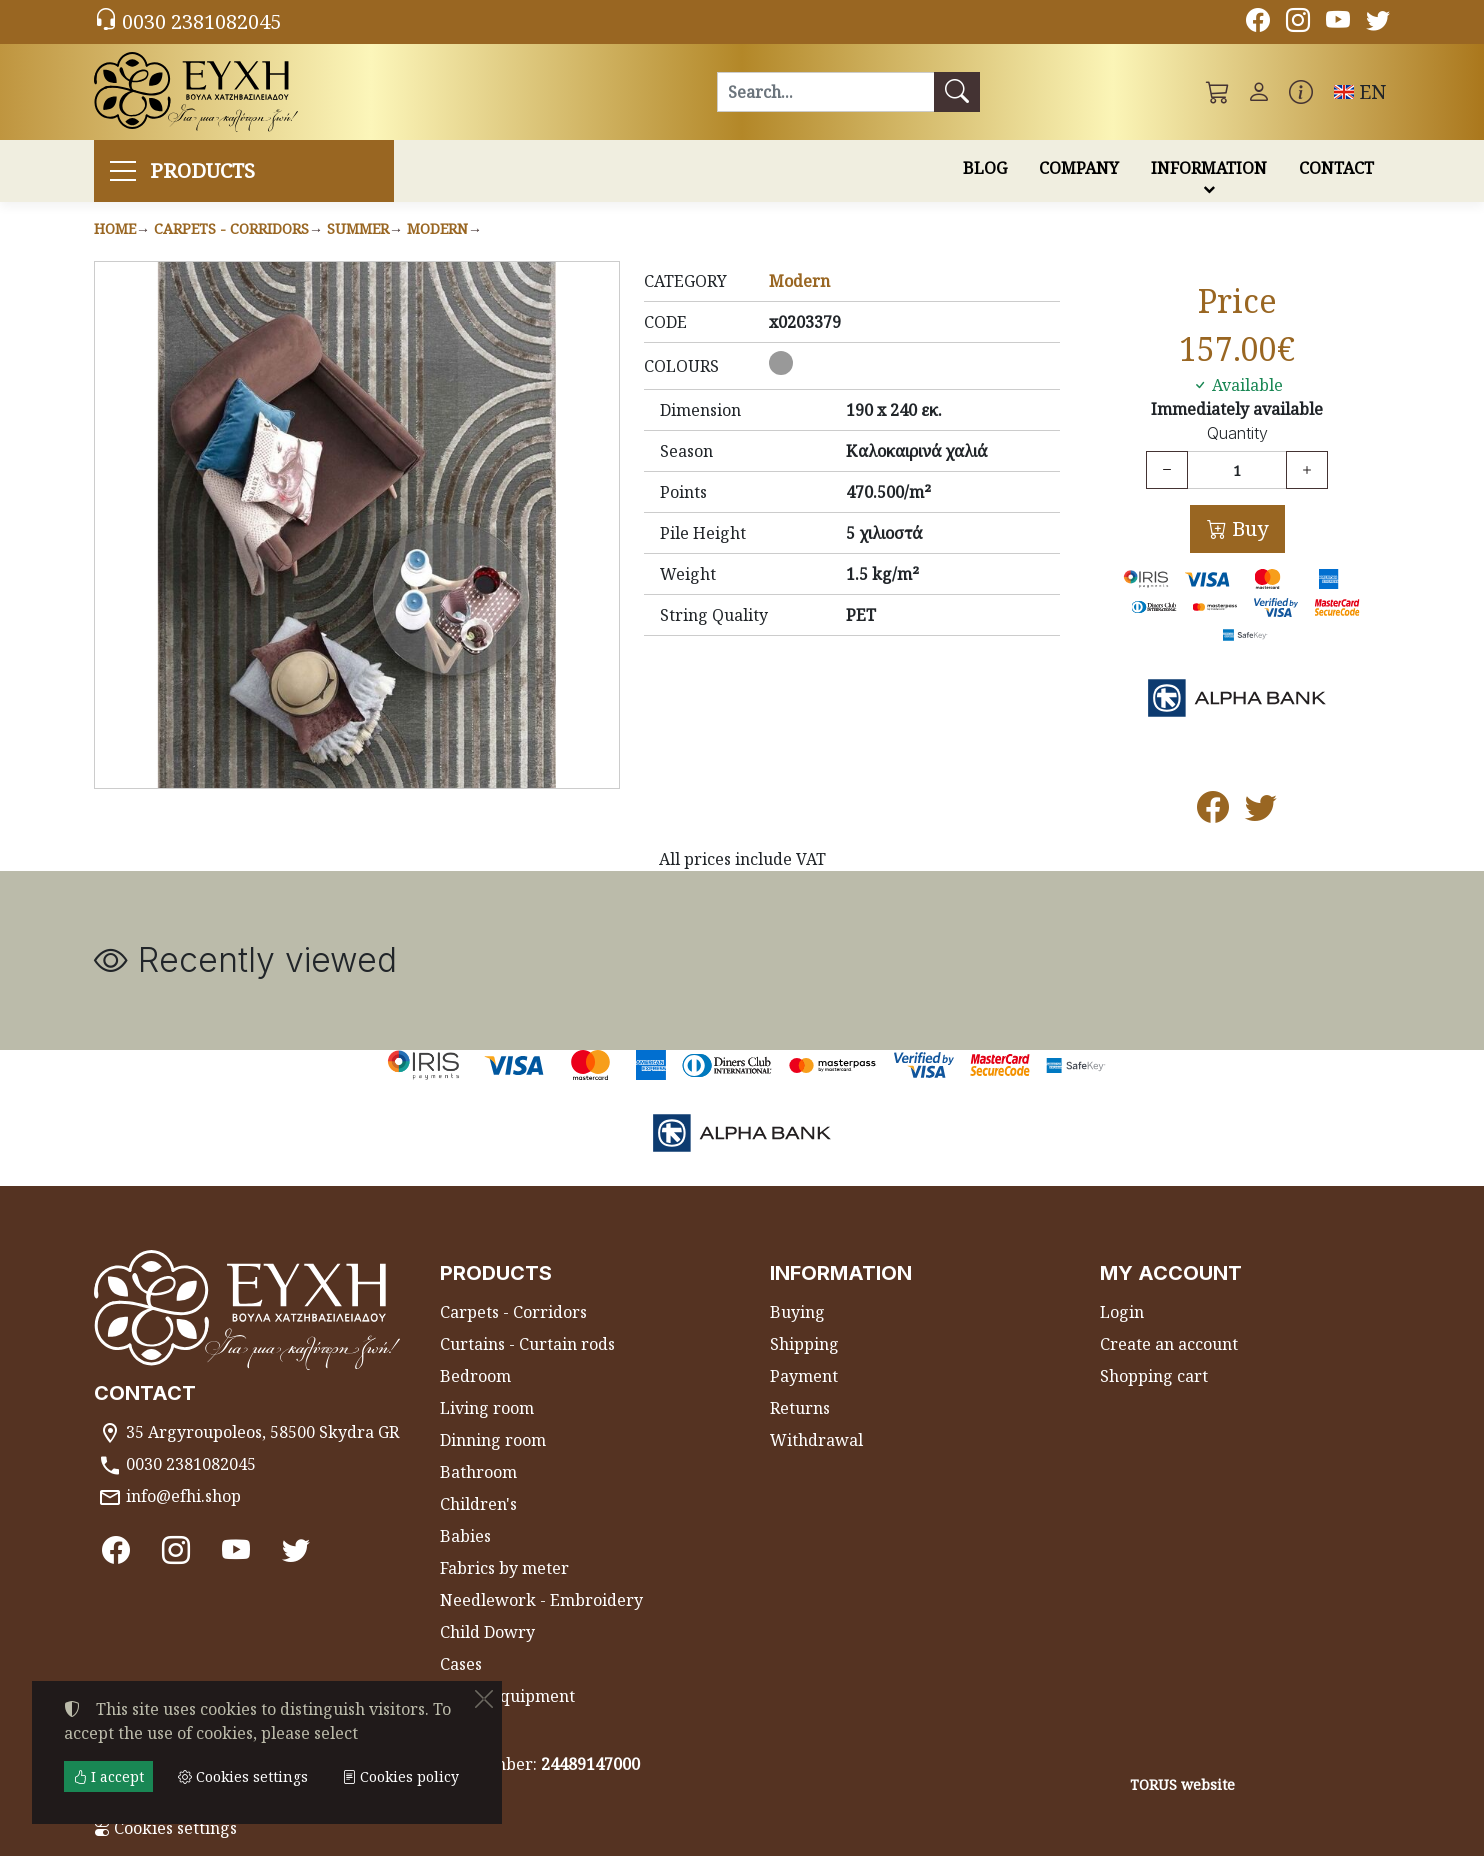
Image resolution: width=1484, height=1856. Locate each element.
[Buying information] (1301, 92)
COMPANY (1079, 168)
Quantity (1237, 433)
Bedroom (475, 1376)
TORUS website (1182, 1784)
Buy (1247, 528)
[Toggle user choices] (1259, 92)
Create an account (1169, 1344)
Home (115, 228)
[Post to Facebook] (1213, 813)
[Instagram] (1298, 23)
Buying (797, 1312)
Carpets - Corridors (231, 228)
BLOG (985, 168)
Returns (800, 1408)
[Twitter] (1378, 23)
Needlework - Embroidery (541, 1600)
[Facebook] (1258, 23)
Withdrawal (816, 1440)
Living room (487, 1408)
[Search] (825, 92)
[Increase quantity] (1307, 470)
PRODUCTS (202, 170)
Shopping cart (1154, 1376)
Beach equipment (507, 1696)
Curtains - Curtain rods (527, 1344)
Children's (478, 1504)
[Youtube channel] (1338, 23)
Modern (437, 228)
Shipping (804, 1344)
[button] (1218, 92)
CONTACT (1336, 168)
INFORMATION (1209, 168)
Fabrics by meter (504, 1568)
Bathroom (478, 1472)
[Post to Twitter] (1261, 813)
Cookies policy (400, 1776)
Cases (461, 1664)
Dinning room (493, 1440)
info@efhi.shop (183, 1496)
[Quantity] (1237, 470)
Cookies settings (165, 1828)
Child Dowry (487, 1632)
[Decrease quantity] (1167, 470)
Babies (465, 1536)
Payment (804, 1376)
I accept (108, 1776)
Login (1122, 1312)
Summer (358, 228)
